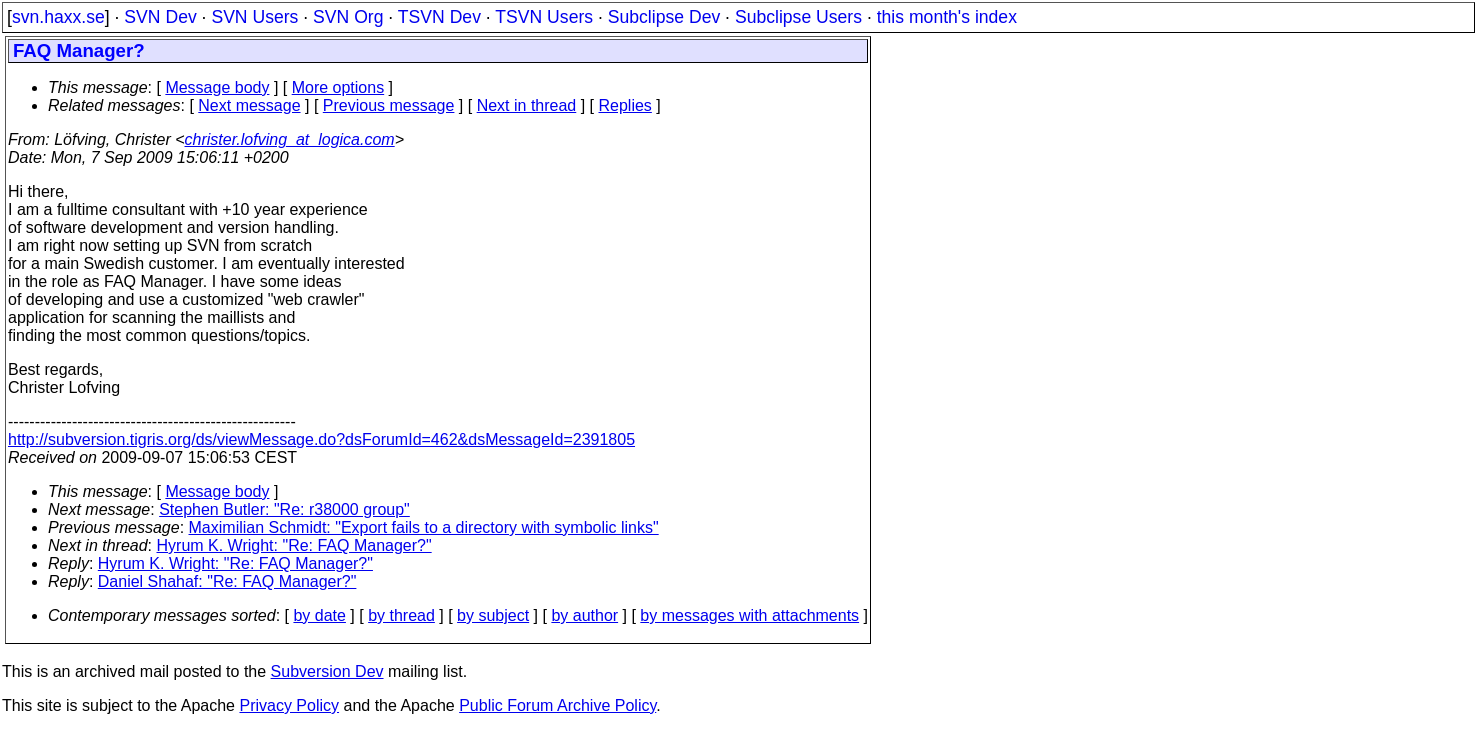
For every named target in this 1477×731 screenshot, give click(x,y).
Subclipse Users (798, 17)
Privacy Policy (289, 705)
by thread (401, 615)
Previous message (389, 105)
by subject (493, 615)
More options (338, 87)
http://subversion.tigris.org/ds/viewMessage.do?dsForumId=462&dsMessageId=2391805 (321, 439)
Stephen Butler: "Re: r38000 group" (284, 509)
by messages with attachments (749, 615)
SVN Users (254, 17)
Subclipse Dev (664, 17)
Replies (625, 105)
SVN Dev (160, 17)
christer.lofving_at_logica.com (290, 139)
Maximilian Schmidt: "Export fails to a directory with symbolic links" (424, 527)
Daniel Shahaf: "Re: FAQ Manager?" (227, 581)
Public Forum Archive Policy (557, 705)
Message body (217, 87)
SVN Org (348, 17)
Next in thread (527, 105)
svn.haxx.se (58, 17)
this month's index (947, 17)
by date (319, 615)
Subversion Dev (327, 671)
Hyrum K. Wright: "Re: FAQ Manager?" (294, 545)
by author (584, 615)
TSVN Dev (439, 17)
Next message (249, 105)
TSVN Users (544, 17)
